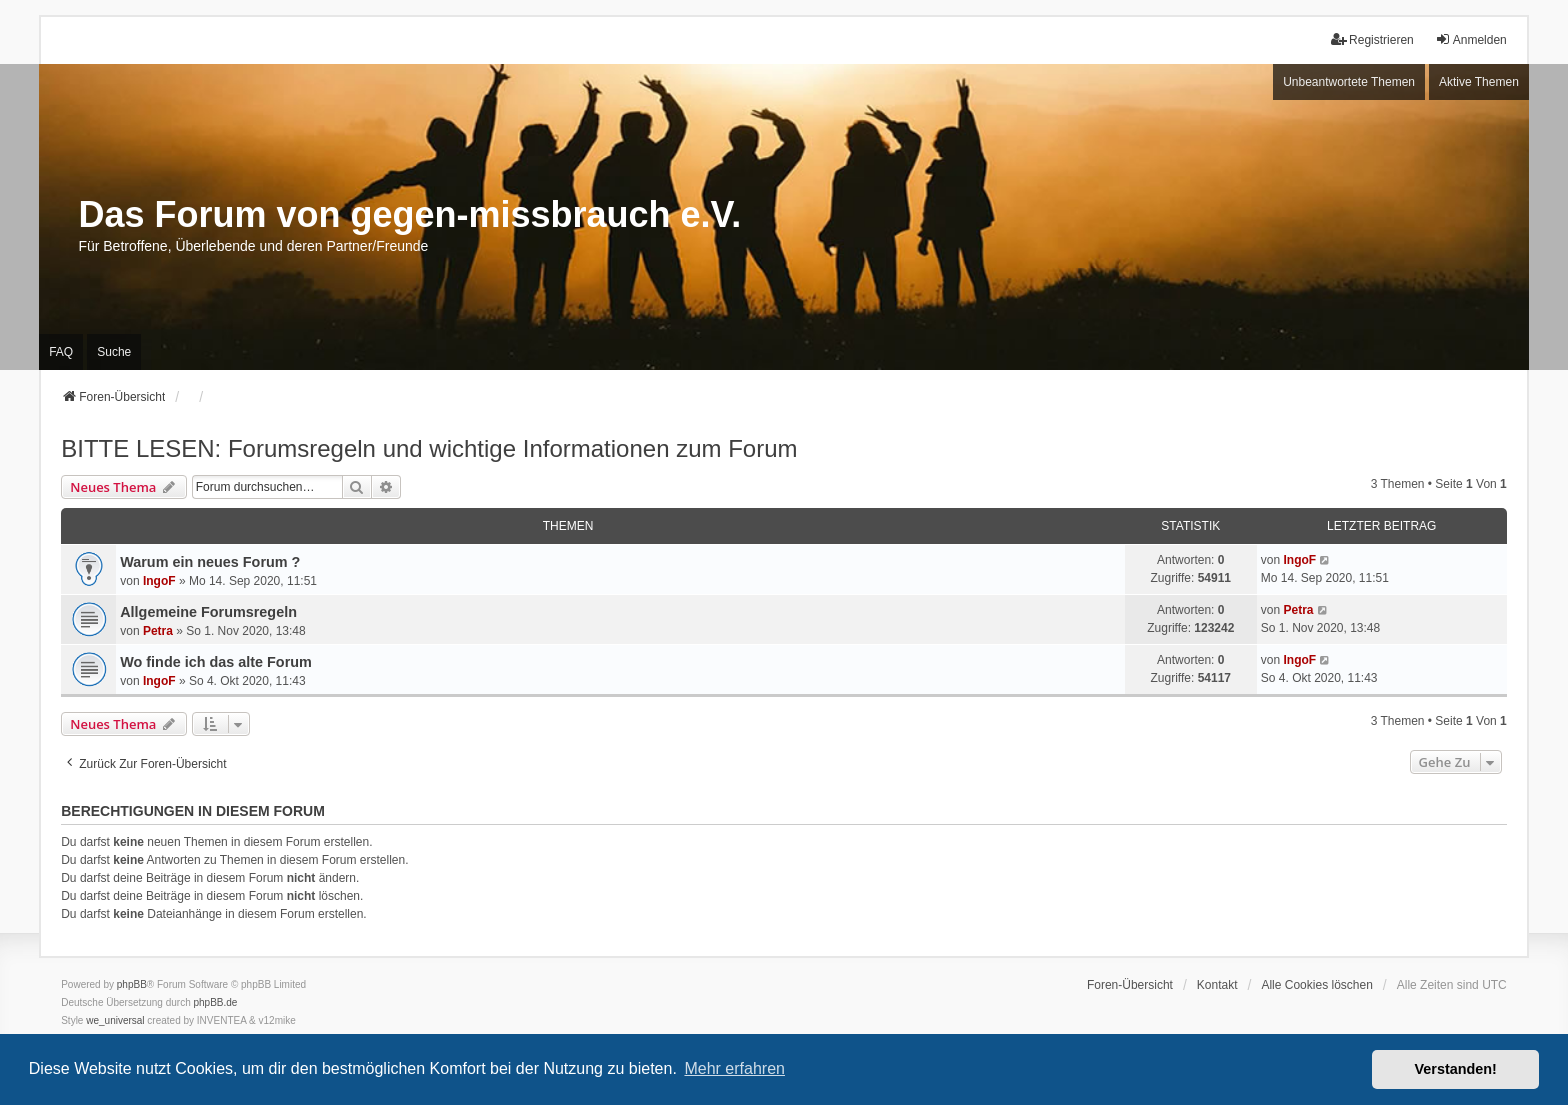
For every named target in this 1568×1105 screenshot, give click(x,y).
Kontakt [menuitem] (1217, 985)
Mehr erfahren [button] (734, 1068)
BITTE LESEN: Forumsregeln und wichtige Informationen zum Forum (429, 448)
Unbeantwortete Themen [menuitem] (1349, 82)
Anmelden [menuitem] (1471, 39)
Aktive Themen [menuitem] (1479, 82)
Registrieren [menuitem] (1372, 39)
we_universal (115, 1020)
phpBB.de (216, 1002)
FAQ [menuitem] (61, 352)
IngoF (159, 581)
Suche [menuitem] (114, 352)
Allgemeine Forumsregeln (208, 612)
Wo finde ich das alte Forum (216, 662)
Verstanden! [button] (1456, 1069)
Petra (158, 631)
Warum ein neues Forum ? (210, 562)
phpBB (132, 984)
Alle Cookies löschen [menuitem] (1316, 985)
